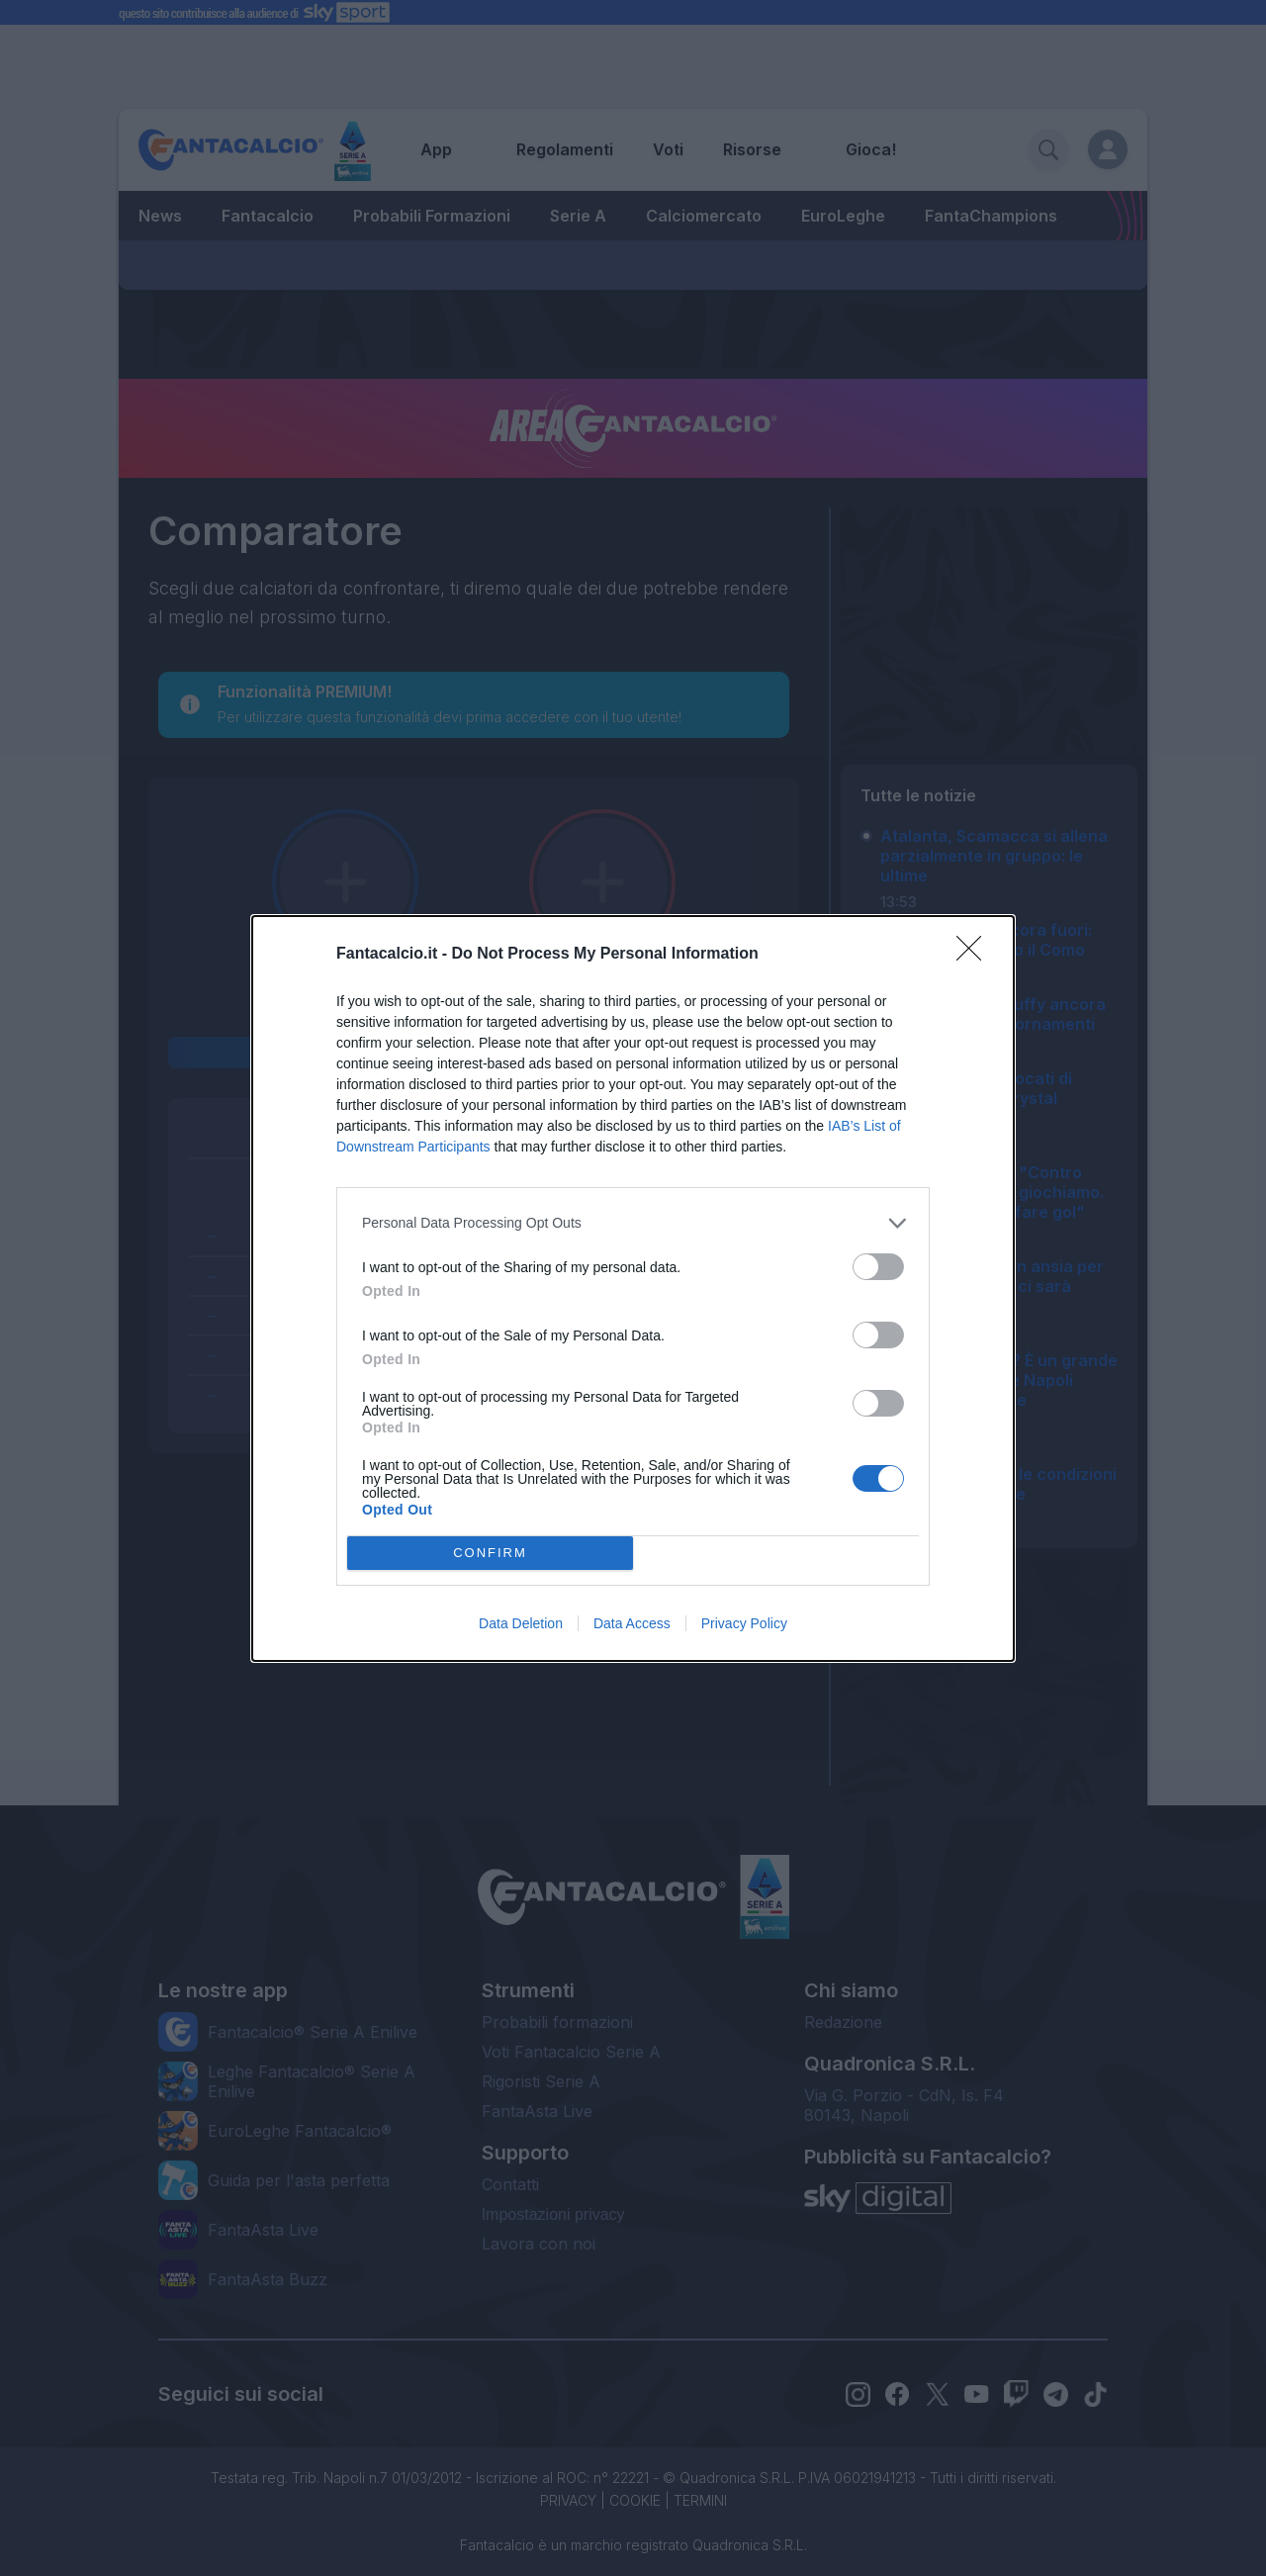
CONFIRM (490, 1552)
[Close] (975, 954)
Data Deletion (521, 1623)
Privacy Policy (744, 1623)
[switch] (878, 1266)
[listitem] (633, 1223)
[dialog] (633, 1288)
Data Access (632, 1623)
